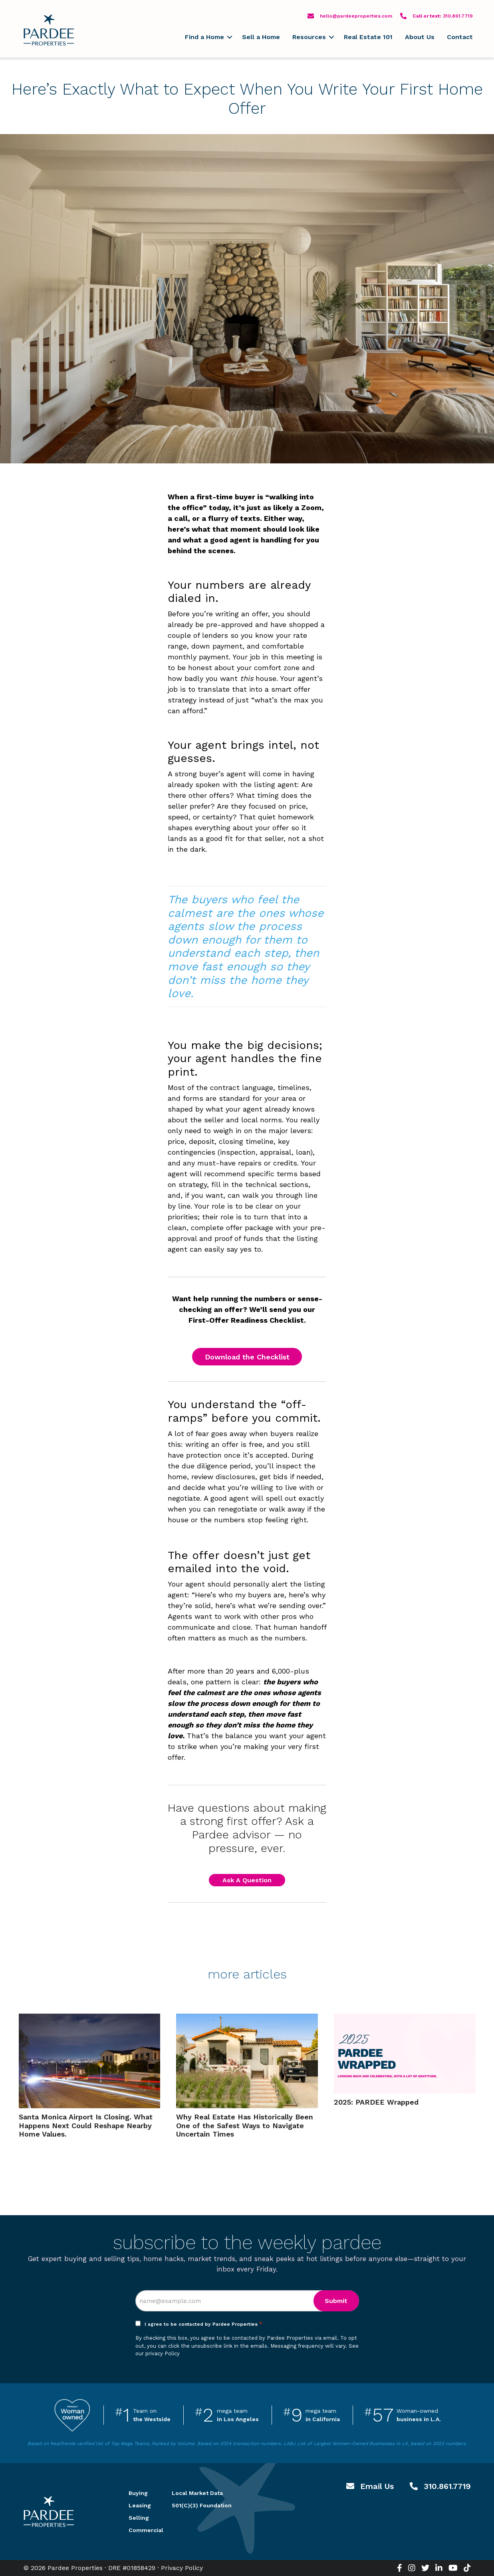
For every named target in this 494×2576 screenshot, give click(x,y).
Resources (309, 37)
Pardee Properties (49, 30)
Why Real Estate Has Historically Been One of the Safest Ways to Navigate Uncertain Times (244, 2125)
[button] (230, 37)
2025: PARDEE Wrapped (376, 2102)
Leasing (140, 2505)
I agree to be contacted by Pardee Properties (203, 2324)
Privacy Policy (182, 2568)
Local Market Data (197, 2493)
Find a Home (204, 37)
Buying (138, 2493)
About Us (419, 37)
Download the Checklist (247, 1357)
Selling (139, 2518)
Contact (460, 37)
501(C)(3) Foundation (202, 2505)
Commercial (141, 2530)
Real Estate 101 (368, 37)
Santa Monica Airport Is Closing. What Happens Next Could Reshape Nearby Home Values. (86, 2125)
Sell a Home (261, 37)
